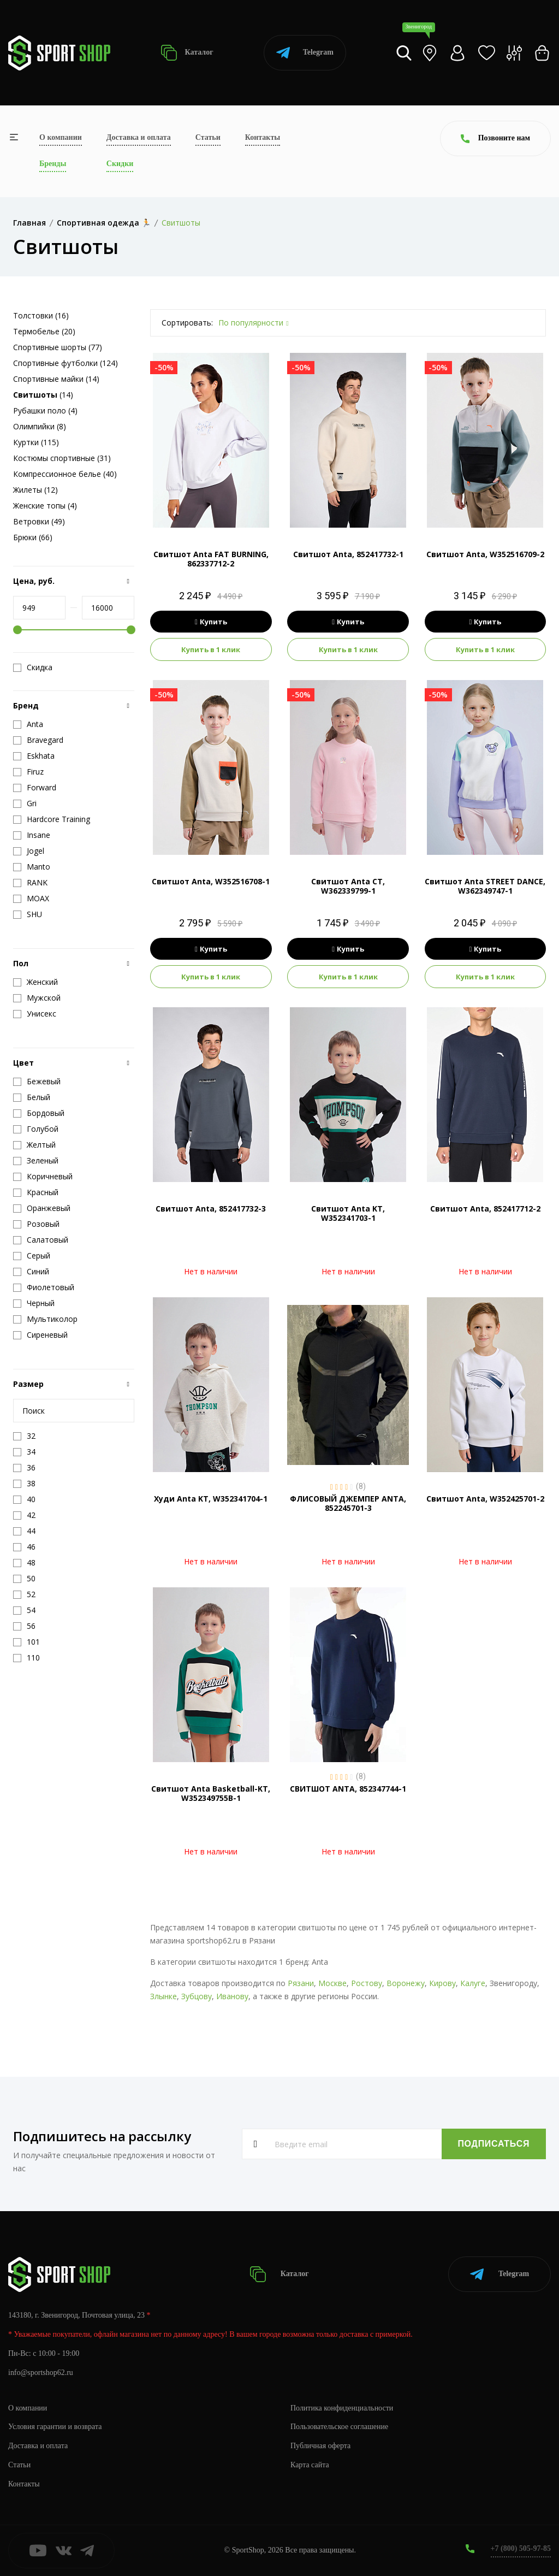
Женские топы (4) (45, 505)
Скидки (119, 163)
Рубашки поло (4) (45, 410)
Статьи (208, 137)
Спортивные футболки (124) (65, 363)
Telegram (305, 53)
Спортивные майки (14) (56, 379)
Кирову (442, 1983)
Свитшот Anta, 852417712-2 (485, 1208)
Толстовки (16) (41, 315)
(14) (43, 394)
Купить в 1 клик (210, 649)
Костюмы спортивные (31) (62, 458)
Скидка (32, 667)
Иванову (232, 1996)
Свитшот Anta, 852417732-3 (211, 1208)
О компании (60, 137)
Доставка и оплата (138, 137)
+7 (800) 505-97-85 (520, 2548)
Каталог (186, 52)
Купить (211, 622)
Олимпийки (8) (39, 426)
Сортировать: (187, 322)
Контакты (262, 137)
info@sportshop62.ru (40, 2372)
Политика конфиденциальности (342, 2407)
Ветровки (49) (39, 521)
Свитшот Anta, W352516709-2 (485, 554)
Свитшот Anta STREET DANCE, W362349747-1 (485, 886)
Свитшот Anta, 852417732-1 (348, 554)
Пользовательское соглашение (339, 2427)
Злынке (163, 1996)
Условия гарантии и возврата (55, 2427)
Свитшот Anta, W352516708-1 (211, 881)
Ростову (366, 1983)
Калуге (472, 1983)
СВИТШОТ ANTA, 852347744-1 (348, 1788)
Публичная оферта (320, 2446)
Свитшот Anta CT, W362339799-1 (348, 886)
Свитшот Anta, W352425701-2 (485, 1498)
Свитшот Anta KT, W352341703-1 (348, 1213)
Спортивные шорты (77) (57, 347)
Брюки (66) (32, 537)
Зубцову (196, 1996)
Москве (332, 1983)
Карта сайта (309, 2465)
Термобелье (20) (44, 331)
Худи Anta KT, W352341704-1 (210, 1498)
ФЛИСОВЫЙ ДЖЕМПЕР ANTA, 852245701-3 (348, 1503)
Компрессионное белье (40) (65, 474)
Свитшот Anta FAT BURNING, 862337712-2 (211, 559)
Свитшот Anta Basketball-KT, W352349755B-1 (210, 1793)
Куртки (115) (36, 442)
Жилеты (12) (35, 490)
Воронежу (405, 1983)
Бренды (52, 163)
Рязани (301, 1983)
